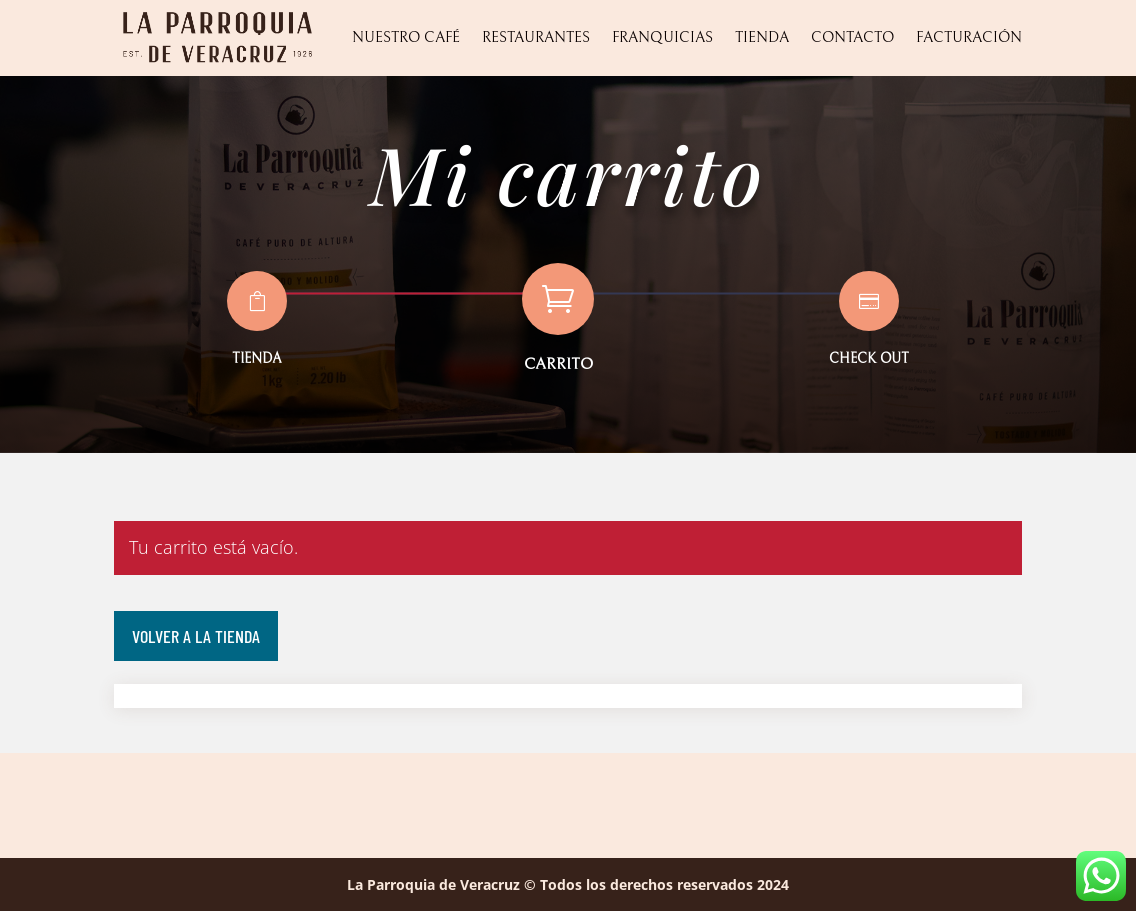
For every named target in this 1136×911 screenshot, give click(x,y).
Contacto (852, 37)
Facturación (969, 37)
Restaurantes (536, 37)
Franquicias (662, 37)
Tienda (762, 37)
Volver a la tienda (196, 636)
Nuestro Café (406, 37)
